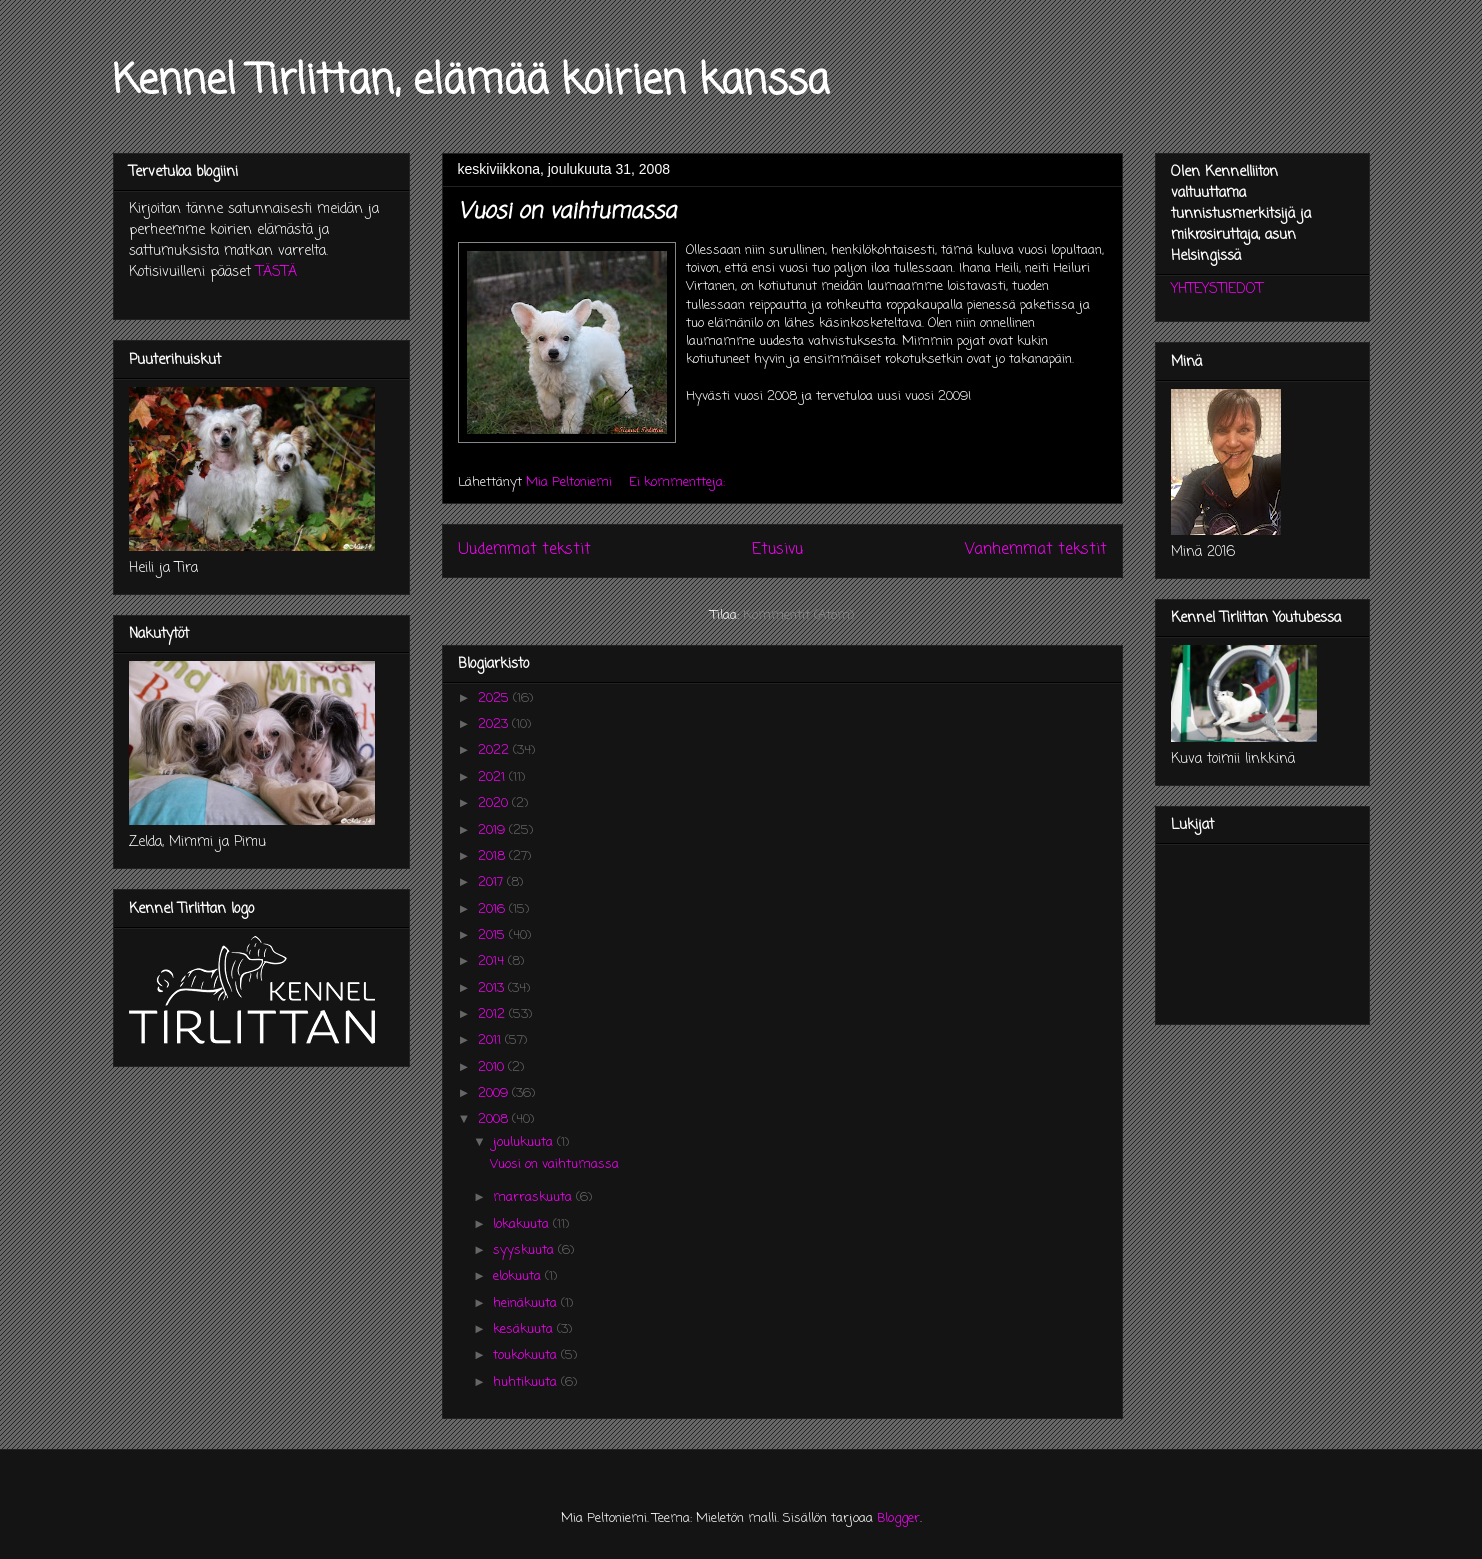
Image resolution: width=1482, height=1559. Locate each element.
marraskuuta (534, 1197)
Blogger (898, 1518)
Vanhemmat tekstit (1036, 550)
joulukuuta (525, 1142)
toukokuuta (527, 1355)
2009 (495, 1093)
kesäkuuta (525, 1329)
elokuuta (519, 1276)
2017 (492, 882)
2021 (493, 777)
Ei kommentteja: (679, 482)
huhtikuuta (527, 1382)
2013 (493, 988)
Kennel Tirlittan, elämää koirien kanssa (471, 82)
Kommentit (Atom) (798, 615)
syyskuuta (525, 1250)
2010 (493, 1067)
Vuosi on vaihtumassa (567, 212)
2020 (495, 803)
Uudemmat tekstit (524, 550)
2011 (491, 1040)
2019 (493, 830)
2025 (495, 698)
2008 (495, 1119)
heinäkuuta (527, 1303)
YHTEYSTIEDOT (1217, 289)
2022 (495, 750)
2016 (493, 909)
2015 (493, 935)
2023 (495, 724)
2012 (493, 1014)
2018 (493, 856)
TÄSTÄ (276, 272)
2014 (493, 961)
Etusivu (777, 550)
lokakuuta (523, 1224)
